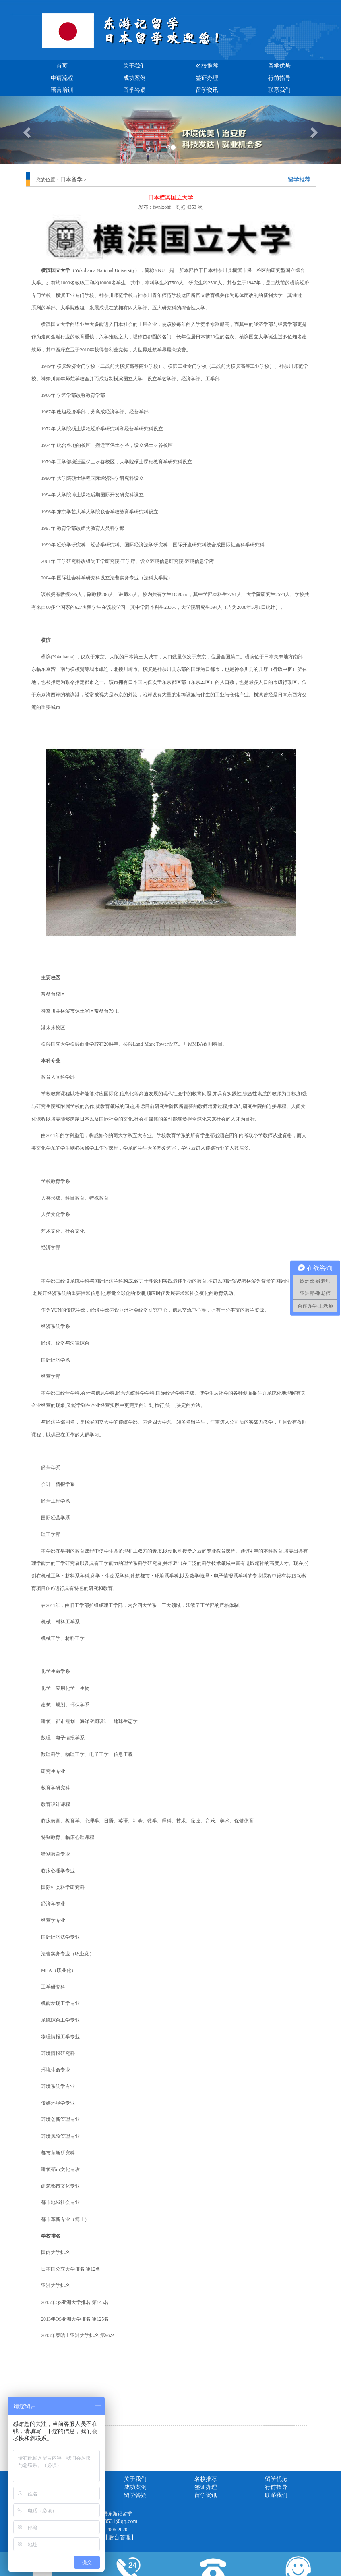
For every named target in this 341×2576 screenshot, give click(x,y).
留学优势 (279, 66)
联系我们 (279, 90)
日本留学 (71, 179)
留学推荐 (299, 179)
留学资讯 (207, 90)
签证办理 (207, 78)
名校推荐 (207, 66)
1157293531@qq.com (113, 2521)
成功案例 (134, 78)
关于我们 (134, 66)
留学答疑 (134, 90)
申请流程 (62, 78)
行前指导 (279, 78)
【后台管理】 (119, 2537)
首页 (62, 66)
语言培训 (62, 90)
